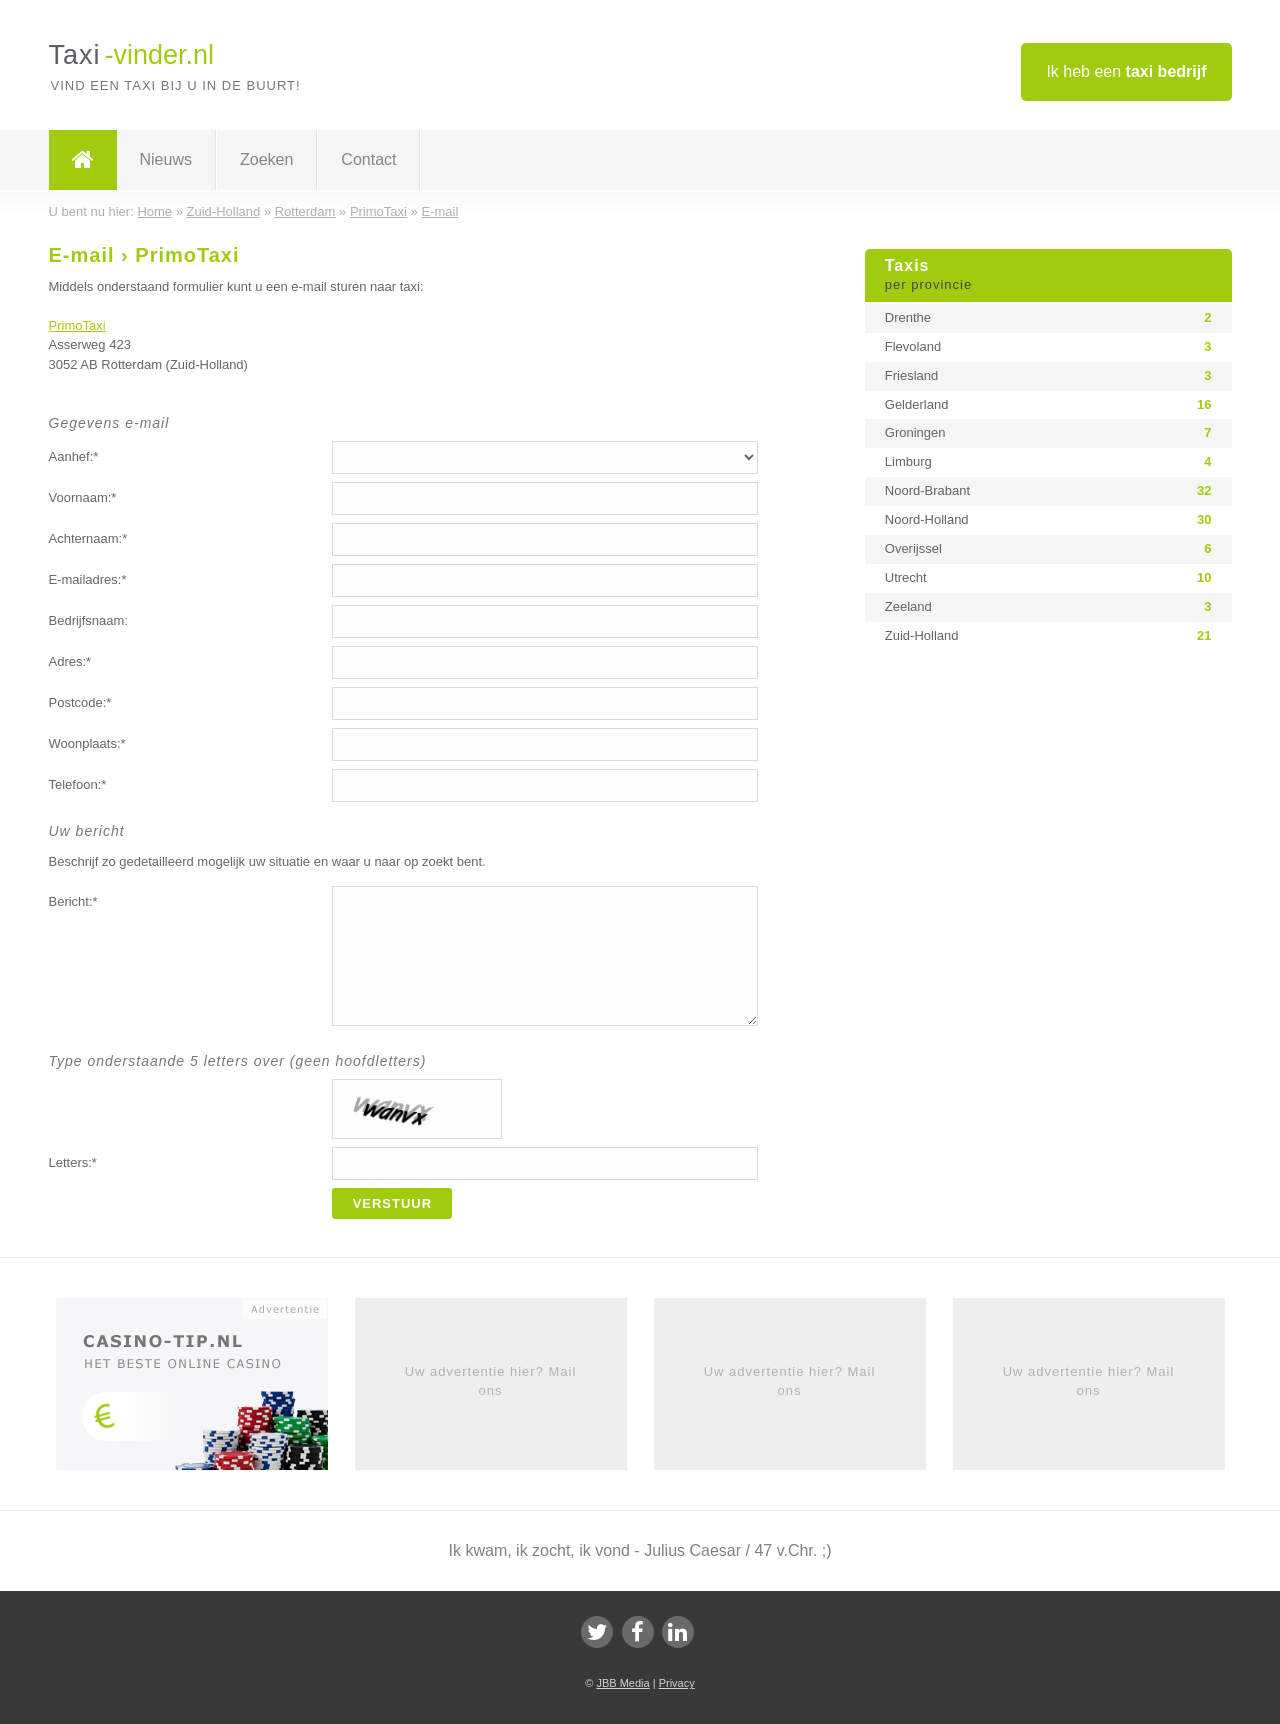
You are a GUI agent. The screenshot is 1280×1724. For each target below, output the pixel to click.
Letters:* (73, 1162)
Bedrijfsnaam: (88, 620)
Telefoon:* (78, 784)
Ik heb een (1126, 71)
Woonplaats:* (87, 743)
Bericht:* (73, 901)
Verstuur (393, 1203)
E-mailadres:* (88, 579)
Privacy (677, 1683)
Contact (368, 159)
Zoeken (266, 159)
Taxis (1048, 276)
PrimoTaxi (77, 325)
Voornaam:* (83, 497)
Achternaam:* (88, 538)
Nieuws (166, 159)
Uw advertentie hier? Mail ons (491, 1380)
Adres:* (70, 661)
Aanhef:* (74, 456)
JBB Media (622, 1683)
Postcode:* (80, 702)
